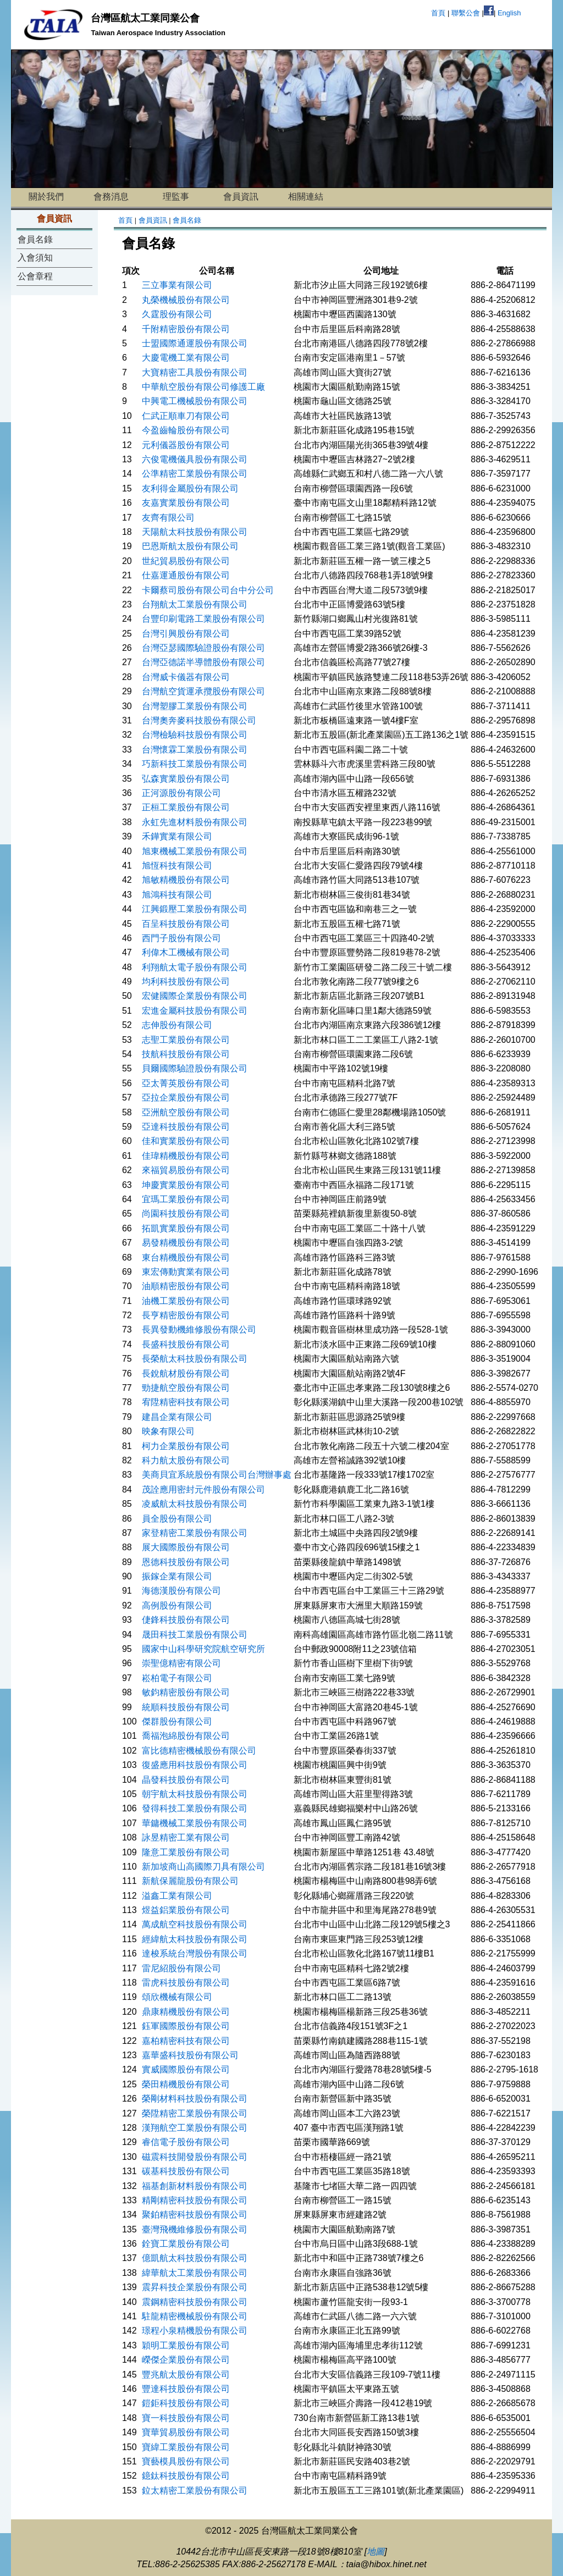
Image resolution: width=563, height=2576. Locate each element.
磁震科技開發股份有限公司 (194, 2157)
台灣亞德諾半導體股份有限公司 (203, 662)
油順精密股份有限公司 (186, 1286)
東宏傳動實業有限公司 (186, 1271)
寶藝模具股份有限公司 (186, 2461)
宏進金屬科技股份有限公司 (194, 1010)
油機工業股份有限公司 (186, 1301)
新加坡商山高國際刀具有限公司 (203, 1866)
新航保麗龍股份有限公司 (190, 1881)
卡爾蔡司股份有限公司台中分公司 (208, 590)
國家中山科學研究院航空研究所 (203, 1649)
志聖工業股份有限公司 (186, 1039)
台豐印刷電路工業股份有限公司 (203, 618)
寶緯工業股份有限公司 (186, 2447)
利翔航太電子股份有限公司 (194, 967)
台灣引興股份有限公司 (186, 633)
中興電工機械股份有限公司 (194, 401)
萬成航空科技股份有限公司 (194, 1924)
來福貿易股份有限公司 (186, 1170)
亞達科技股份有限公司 (186, 1126)
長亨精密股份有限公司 (186, 1315)
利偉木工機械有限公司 (186, 952)
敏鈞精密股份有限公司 (186, 1692)
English (509, 13)
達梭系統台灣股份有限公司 (194, 1953)
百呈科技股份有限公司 (186, 923)
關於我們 (46, 196)
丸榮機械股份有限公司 (186, 300)
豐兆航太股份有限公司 (186, 2374)
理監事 (176, 196)
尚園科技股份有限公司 (186, 1213)
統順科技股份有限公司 (186, 1707)
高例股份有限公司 (177, 1605)
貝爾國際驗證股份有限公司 (194, 1068)
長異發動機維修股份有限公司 (199, 1329)
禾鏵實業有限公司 (177, 836)
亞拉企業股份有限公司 (186, 1097)
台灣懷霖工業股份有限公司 (194, 749)
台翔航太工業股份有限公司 (194, 604)
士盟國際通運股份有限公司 (194, 343)
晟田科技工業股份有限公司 (194, 1634)
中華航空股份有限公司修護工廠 (203, 386)
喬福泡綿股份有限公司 (186, 1735)
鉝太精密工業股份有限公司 (194, 2490)
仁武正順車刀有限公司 (186, 416)
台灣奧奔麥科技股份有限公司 (199, 720)
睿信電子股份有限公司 (186, 2142)
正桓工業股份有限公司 (186, 807)
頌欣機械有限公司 (177, 1997)
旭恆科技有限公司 (177, 865)
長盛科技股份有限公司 (186, 1344)
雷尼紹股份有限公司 (181, 1968)
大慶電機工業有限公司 (186, 357)
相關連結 (305, 196)
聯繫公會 (465, 13)
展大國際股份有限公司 (186, 1547)
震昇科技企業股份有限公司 (194, 2287)
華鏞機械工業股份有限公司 (194, 1823)
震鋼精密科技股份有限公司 (194, 2302)
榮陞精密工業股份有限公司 (194, 2113)
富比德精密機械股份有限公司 (199, 1750)
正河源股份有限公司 (181, 793)
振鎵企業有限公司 (177, 1576)
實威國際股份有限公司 (186, 2069)
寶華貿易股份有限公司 (186, 2432)
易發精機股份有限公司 (186, 1242)
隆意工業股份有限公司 (186, 1852)
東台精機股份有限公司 (186, 1257)
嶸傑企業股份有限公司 (186, 2359)
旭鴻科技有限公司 (177, 894)
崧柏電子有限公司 (177, 1678)
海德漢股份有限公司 (181, 1590)
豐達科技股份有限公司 (186, 2388)
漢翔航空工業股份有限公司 (194, 2127)
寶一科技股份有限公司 (186, 2418)
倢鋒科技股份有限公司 (186, 1619)
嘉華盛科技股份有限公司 (190, 2055)
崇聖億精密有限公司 (181, 1663)
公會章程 (35, 276)
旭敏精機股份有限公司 (186, 880)
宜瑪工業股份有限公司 (186, 1199)
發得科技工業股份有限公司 (194, 1808)
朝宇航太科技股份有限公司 (194, 1794)
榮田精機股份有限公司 (186, 2084)
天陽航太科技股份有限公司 (194, 532)
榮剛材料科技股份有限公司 (194, 2098)
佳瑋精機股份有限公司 (186, 1155)
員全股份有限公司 (177, 1518)
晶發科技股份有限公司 (186, 1779)
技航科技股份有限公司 (186, 1054)
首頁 (438, 13)
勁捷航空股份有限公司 (186, 1387)
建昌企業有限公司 (177, 1417)
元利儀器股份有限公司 (186, 445)
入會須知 (35, 257)
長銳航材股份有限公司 (186, 1373)
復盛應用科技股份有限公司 (194, 1765)
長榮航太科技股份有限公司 (194, 1358)
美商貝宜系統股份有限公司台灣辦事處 (216, 1474)
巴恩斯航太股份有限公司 (190, 546)
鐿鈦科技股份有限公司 (186, 2475)
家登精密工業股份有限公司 (194, 1533)
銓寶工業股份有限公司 (186, 2243)
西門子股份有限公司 (181, 938)
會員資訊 (240, 196)
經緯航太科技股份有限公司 (194, 1939)
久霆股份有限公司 (177, 314)
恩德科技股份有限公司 (186, 1562)
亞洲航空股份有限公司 (186, 1112)
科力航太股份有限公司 (186, 1460)
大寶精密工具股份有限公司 (194, 372)
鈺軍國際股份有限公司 (186, 2026)
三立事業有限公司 (177, 285)
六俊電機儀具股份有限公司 (194, 459)
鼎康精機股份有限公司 (186, 2011)
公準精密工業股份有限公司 (194, 473)
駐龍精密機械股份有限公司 (194, 2316)
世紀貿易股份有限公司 (186, 561)
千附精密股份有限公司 (186, 329)
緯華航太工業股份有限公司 (194, 2273)
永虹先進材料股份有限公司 (194, 822)
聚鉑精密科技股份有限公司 (194, 2214)
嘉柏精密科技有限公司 (186, 2041)
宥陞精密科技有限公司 (186, 1402)
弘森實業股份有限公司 (186, 778)
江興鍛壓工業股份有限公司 (194, 909)
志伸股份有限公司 (177, 1025)
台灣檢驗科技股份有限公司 (194, 734)
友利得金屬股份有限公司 (190, 488)
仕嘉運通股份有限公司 (186, 575)
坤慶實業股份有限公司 (186, 1185)
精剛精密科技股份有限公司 (194, 2200)
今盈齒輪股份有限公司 (186, 430)
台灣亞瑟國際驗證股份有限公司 (203, 648)
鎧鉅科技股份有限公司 (186, 2403)
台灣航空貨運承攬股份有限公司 (203, 691)
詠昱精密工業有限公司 (186, 1837)
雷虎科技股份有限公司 (186, 1982)
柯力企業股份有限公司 (186, 1446)
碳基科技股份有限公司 (186, 2171)
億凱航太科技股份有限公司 (194, 2258)
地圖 (375, 2551)
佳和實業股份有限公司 (186, 1141)
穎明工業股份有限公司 (186, 2345)
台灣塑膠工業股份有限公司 (194, 706)
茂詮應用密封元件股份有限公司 (203, 1489)
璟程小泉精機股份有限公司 (194, 2330)
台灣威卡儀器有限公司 (186, 677)
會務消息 (111, 196)
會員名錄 (35, 239)
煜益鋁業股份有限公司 (186, 1910)
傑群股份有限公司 (177, 1721)
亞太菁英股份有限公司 (186, 1083)
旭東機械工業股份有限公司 (194, 851)
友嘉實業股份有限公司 (186, 502)
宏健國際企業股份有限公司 (194, 995)
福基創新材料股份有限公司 (194, 2186)
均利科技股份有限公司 (186, 981)
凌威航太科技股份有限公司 (194, 1503)
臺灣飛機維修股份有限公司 (194, 2229)
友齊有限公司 (168, 517)
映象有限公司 (168, 1431)
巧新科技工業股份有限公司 (194, 764)
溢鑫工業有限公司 (177, 1895)
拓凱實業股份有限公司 (186, 1228)
